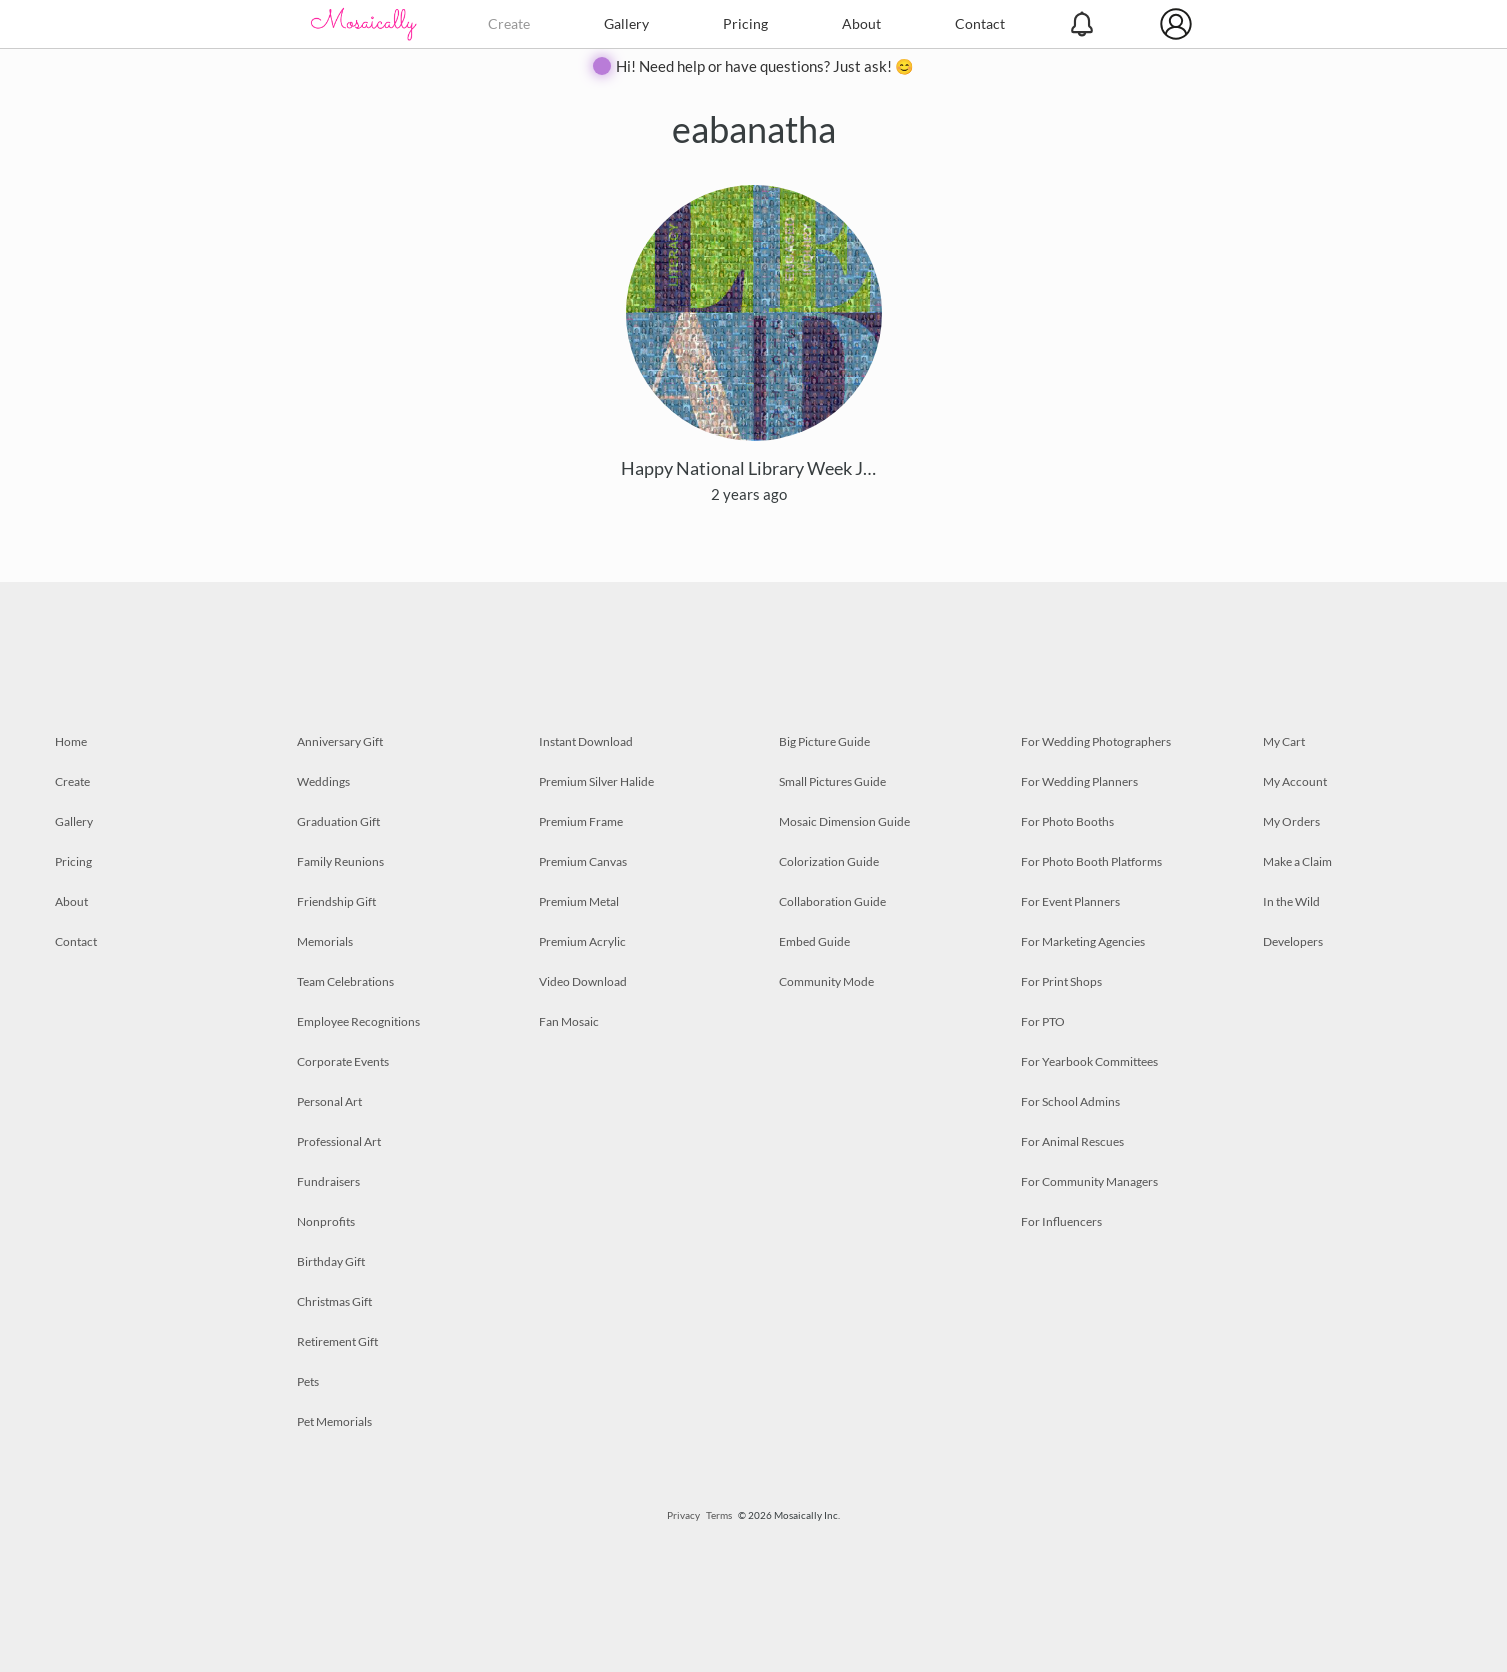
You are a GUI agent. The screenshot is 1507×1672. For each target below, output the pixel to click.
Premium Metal (579, 901)
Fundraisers (328, 1181)
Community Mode (826, 981)
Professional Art (339, 1141)
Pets (308, 1381)
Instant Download (586, 741)
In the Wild (1291, 901)
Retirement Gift (337, 1341)
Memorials (325, 941)
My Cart (1284, 741)
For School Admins (1070, 1101)
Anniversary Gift (340, 741)
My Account (1295, 781)
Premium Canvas (583, 861)
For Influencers (1061, 1221)
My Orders (1291, 821)
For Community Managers (1089, 1181)
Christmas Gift (334, 1301)
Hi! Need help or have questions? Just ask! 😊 (765, 66)
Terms (719, 1515)
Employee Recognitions (358, 1021)
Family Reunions (340, 861)
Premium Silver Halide (596, 781)
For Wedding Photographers (1096, 741)
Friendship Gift (336, 901)
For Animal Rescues (1072, 1141)
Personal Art (329, 1101)
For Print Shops (1061, 981)
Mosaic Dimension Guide (844, 821)
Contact (980, 23)
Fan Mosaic (569, 1021)
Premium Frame (581, 821)
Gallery (626, 23)
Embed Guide (814, 941)
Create (509, 23)
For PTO (1043, 1021)
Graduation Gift (338, 821)
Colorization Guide (829, 861)
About (861, 23)
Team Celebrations (345, 981)
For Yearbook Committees (1089, 1061)
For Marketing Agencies (1083, 941)
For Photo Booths (1067, 821)
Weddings (323, 781)
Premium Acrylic (582, 941)
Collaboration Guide (832, 901)
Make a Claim (1297, 861)
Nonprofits (326, 1221)
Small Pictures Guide (832, 781)
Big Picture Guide (824, 741)
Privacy (683, 1515)
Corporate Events (343, 1061)
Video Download (583, 981)
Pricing (745, 23)
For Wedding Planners (1079, 781)
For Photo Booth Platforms (1091, 861)
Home (71, 741)
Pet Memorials (334, 1421)
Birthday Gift (331, 1261)
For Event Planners (1070, 901)
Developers (1293, 941)
